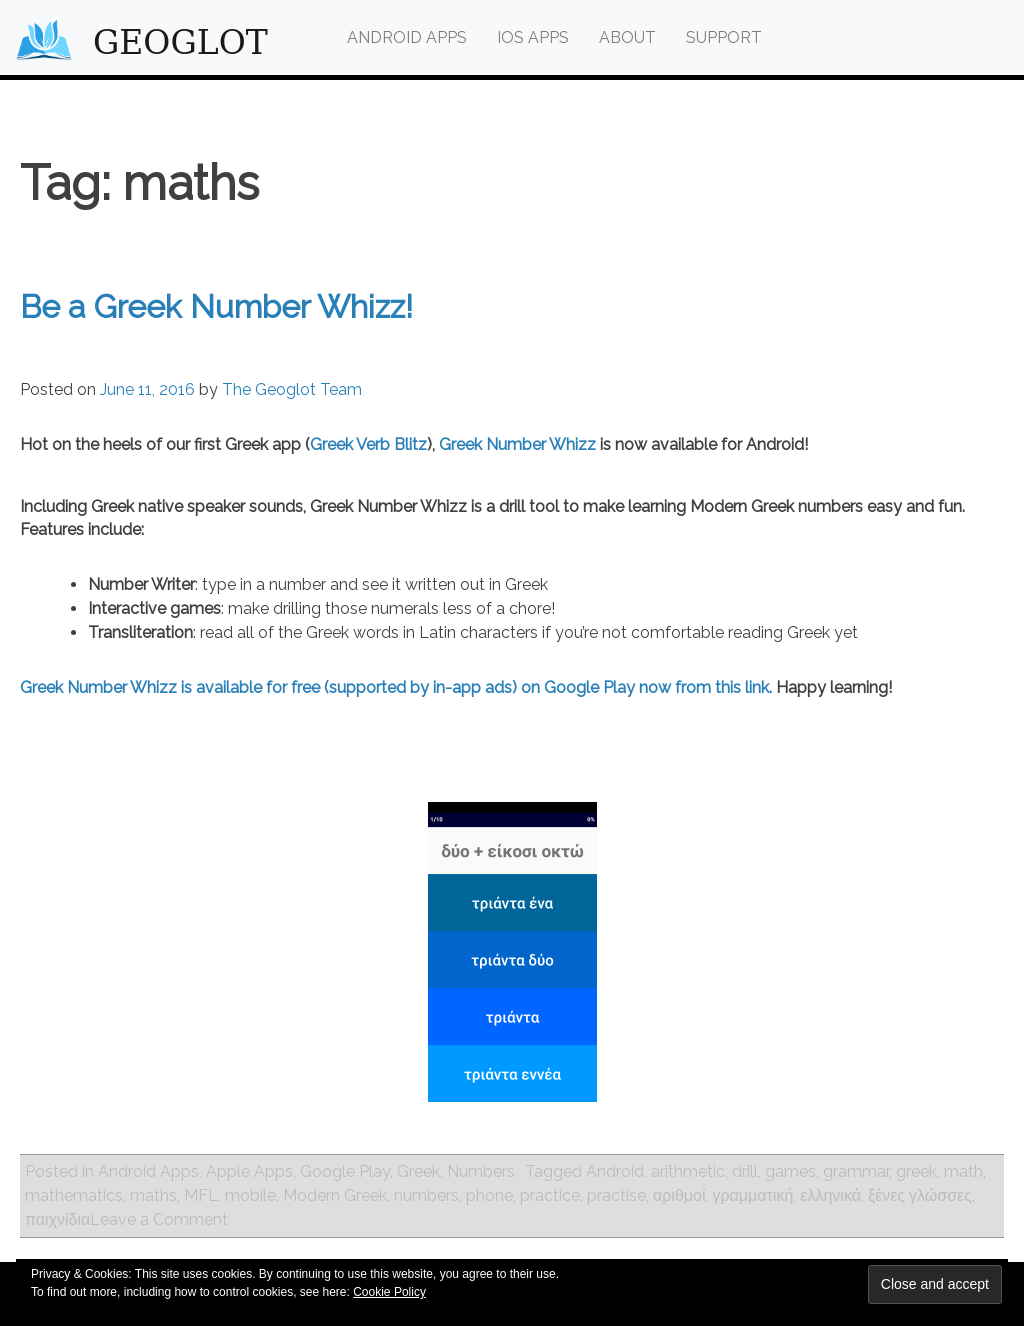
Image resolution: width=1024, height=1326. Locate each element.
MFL (201, 1195)
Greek (418, 1171)
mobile (250, 1195)
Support (724, 37)
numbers (426, 1195)
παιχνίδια (57, 1219)
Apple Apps (249, 1171)
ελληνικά (830, 1195)
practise (616, 1195)
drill (745, 1171)
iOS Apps (533, 37)
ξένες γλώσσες (920, 1195)
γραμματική (752, 1195)
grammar (856, 1171)
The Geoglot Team (292, 389)
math (963, 1171)
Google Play (345, 1171)
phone (489, 1195)
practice (550, 1195)
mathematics (74, 1195)
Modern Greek (335, 1195)
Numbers (481, 1171)
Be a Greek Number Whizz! (216, 306)
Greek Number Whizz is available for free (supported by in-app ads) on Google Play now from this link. (396, 687)
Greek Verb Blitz (368, 444)
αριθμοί (679, 1195)
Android (615, 1171)
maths (153, 1195)
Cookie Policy (389, 1292)
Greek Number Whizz (517, 444)
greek (916, 1171)
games (790, 1171)
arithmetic (688, 1171)
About (627, 37)
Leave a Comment (159, 1219)
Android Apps (407, 37)
